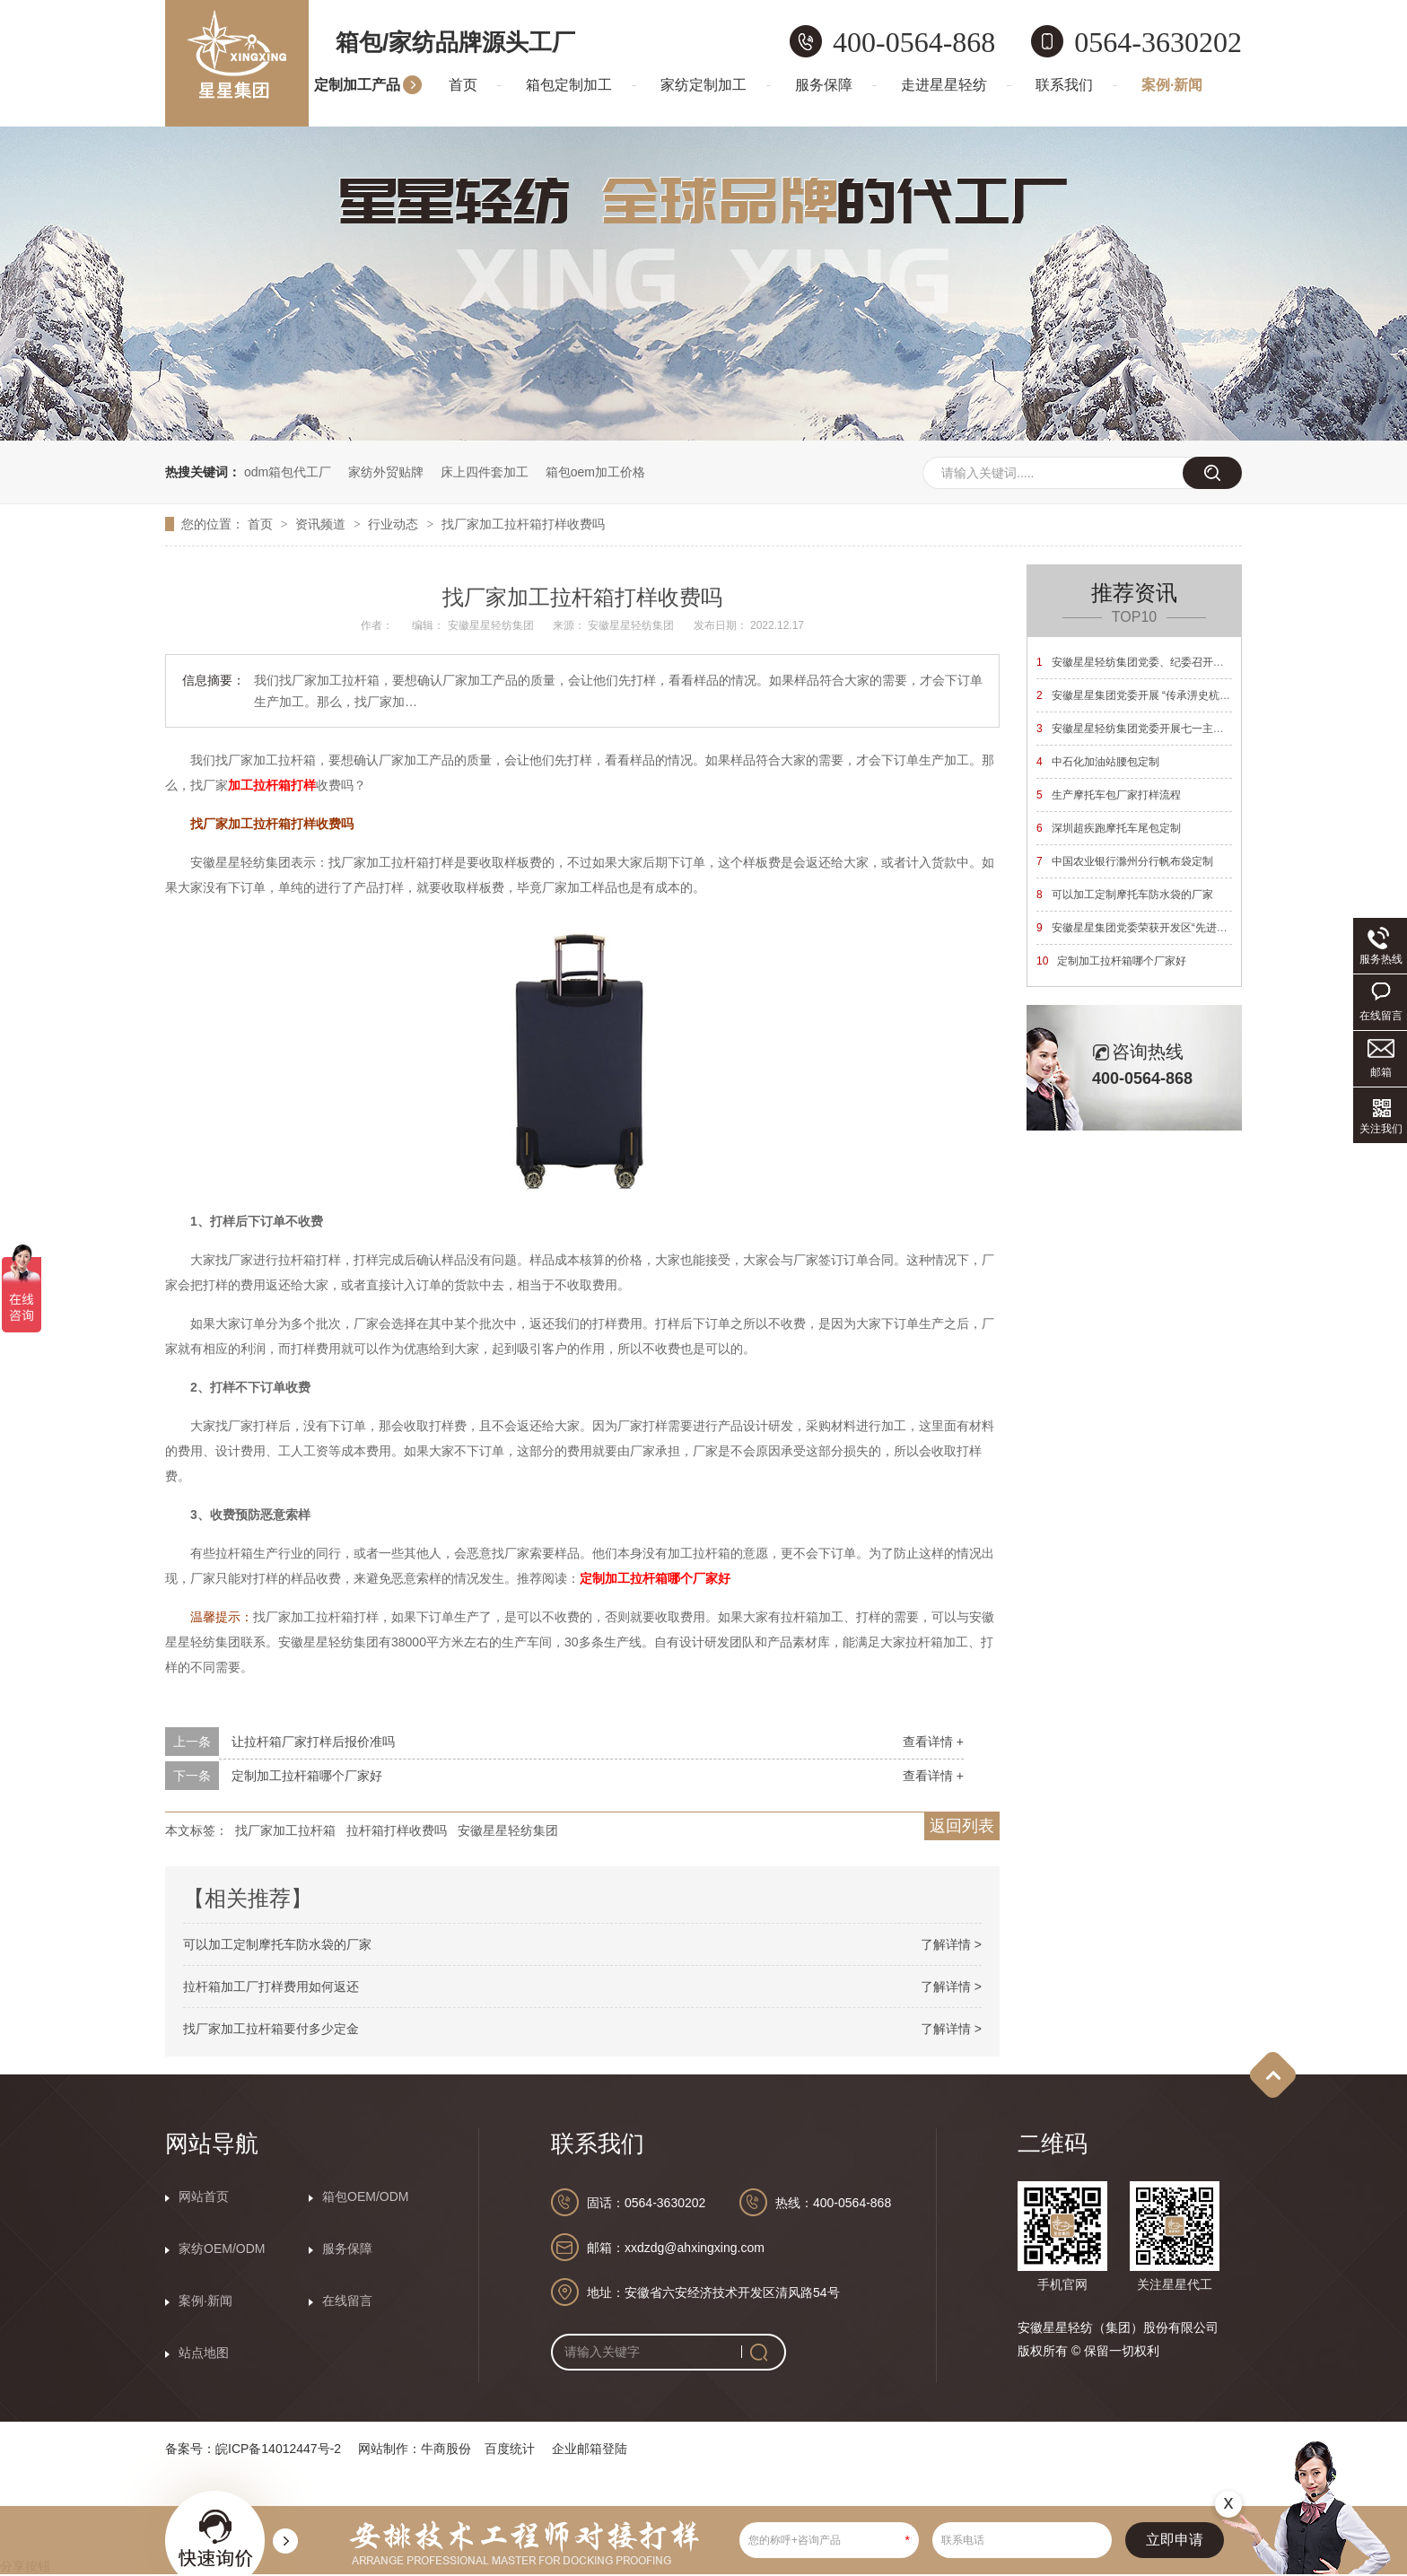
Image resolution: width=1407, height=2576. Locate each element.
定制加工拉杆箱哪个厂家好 (307, 1775)
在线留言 (347, 2300)
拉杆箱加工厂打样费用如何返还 (271, 1986)
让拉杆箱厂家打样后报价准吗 (313, 1741)
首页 (463, 84)
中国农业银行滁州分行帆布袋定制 (1124, 861)
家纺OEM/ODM (222, 2248)
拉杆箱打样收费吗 (396, 1830)
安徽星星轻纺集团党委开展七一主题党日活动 (1151, 728)
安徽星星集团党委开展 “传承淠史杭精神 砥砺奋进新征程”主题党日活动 (1211, 695)
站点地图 (204, 2352)
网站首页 (204, 2196)
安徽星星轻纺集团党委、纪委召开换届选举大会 (1157, 662)
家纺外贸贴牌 (386, 472)
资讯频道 (322, 524)
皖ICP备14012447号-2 (278, 2448)
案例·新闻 (1171, 84)
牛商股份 (446, 2448)
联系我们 (1064, 84)
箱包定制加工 (569, 84)
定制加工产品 (357, 84)
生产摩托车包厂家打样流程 (1108, 795)
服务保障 (823, 84)
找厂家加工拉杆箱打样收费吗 (523, 524)
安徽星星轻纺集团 (508, 1830)
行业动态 (395, 524)
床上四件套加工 (485, 472)
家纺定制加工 (703, 84)
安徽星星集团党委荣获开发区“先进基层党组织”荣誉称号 (1176, 927)
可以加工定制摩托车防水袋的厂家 (277, 1944)
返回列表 (962, 1826)
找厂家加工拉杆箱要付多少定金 (271, 2029)
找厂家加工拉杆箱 (285, 1830)
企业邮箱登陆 (589, 2448)
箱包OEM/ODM (365, 2196)
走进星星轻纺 (944, 84)
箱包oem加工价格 (595, 472)
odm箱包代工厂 (287, 472)
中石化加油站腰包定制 (1097, 761)
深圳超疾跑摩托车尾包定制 (1108, 828)
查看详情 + (933, 1741)
